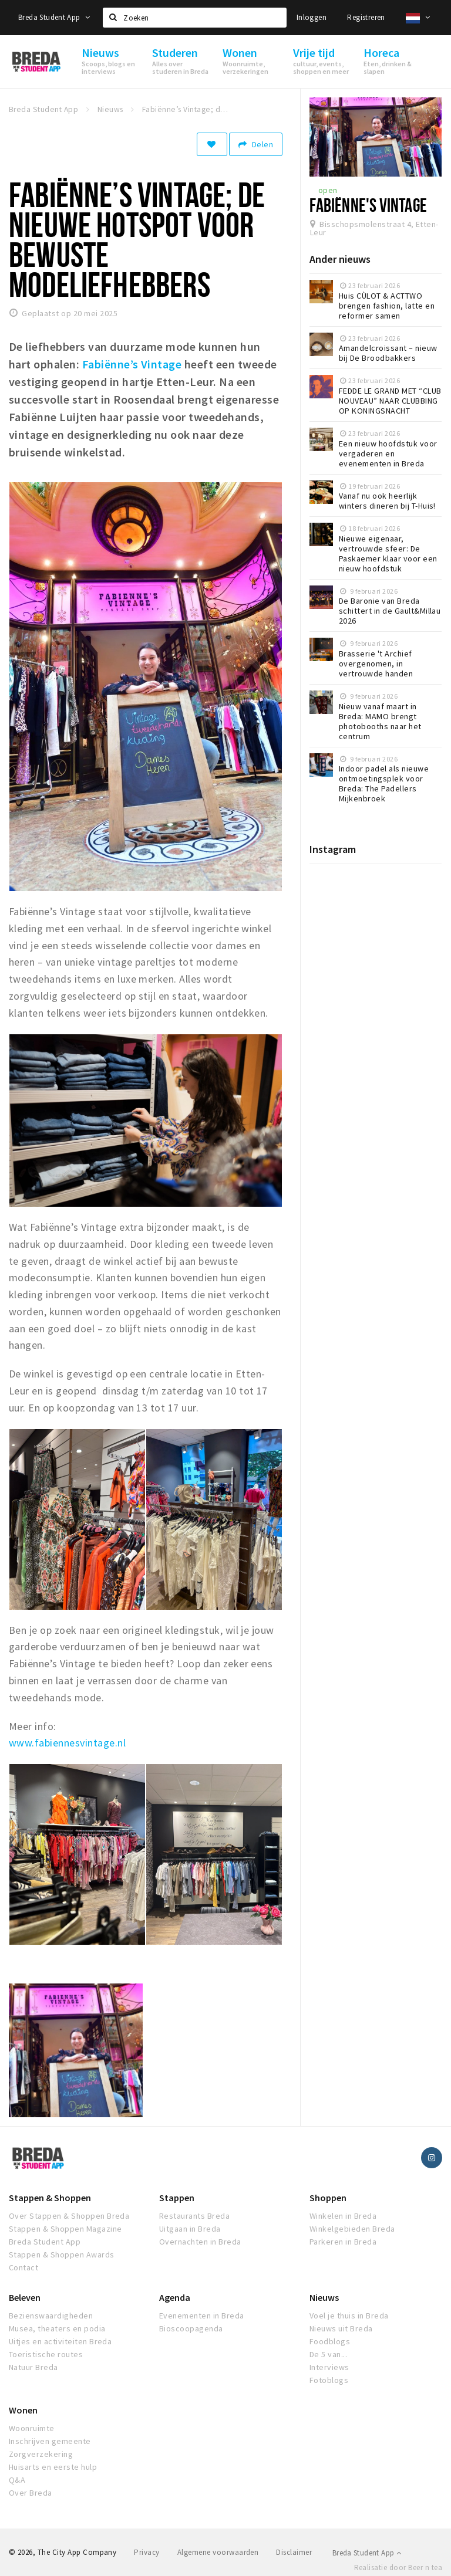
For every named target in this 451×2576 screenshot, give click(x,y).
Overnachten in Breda (200, 2241)
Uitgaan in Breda (190, 2228)
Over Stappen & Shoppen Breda (69, 2216)
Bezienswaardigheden (51, 2315)
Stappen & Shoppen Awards (62, 2254)
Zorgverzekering (41, 2454)
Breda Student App (54, 17)
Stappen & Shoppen (50, 2197)
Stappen (176, 2197)
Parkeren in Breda (342, 2241)
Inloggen (312, 17)
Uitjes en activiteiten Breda (60, 2341)
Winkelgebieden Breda (352, 2228)
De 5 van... (328, 2354)
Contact (23, 2267)
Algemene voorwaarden (218, 2552)
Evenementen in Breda (201, 2315)
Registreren (366, 17)
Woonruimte (32, 2428)
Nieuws (324, 2297)
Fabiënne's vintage (368, 205)
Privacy (146, 2552)
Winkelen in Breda (342, 2216)
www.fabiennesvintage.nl (67, 1742)
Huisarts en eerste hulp (53, 2467)
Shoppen (327, 2197)
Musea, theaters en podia (57, 2328)
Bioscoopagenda (191, 2328)
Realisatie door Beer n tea (398, 2567)
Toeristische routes (46, 2354)
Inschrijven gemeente (50, 2441)
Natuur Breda (33, 2367)
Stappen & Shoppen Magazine (65, 2228)
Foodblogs (329, 2341)
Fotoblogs (328, 2380)
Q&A (17, 2480)
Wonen (23, 2410)
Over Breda (30, 2492)
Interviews (329, 2367)
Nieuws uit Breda (341, 2328)
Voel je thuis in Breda (349, 2315)
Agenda (174, 2297)
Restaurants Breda (194, 2216)
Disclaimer (294, 2552)
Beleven (25, 2297)
